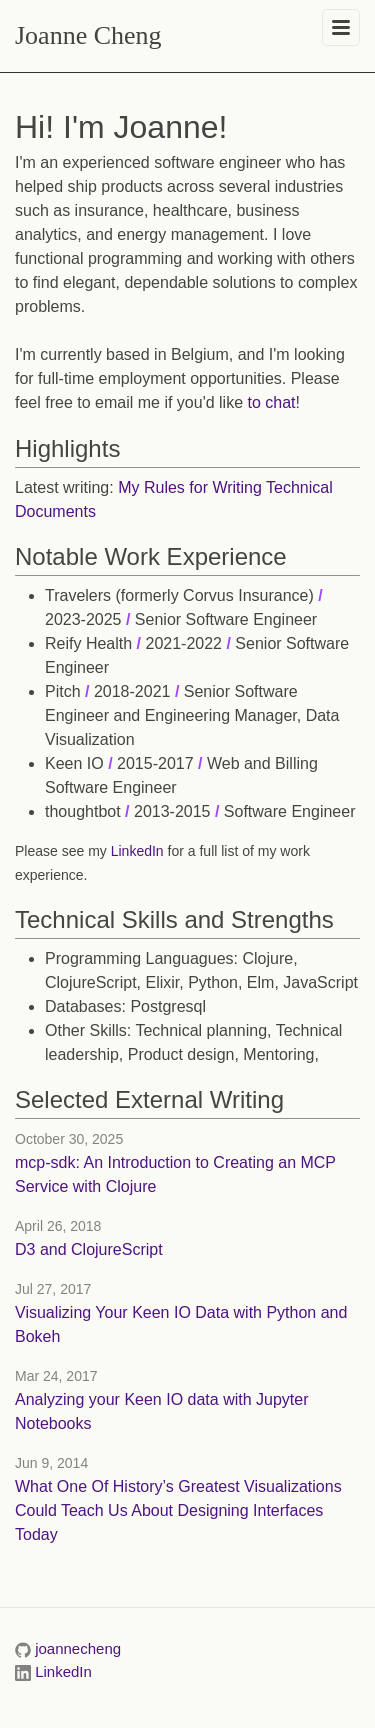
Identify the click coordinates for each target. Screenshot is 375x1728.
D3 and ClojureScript (89, 1249)
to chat (272, 402)
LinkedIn (137, 851)
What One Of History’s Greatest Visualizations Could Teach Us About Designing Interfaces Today (178, 1510)
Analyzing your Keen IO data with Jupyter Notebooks (162, 1411)
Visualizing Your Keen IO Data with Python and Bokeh (181, 1324)
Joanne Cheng (88, 35)
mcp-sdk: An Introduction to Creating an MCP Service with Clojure (175, 1174)
